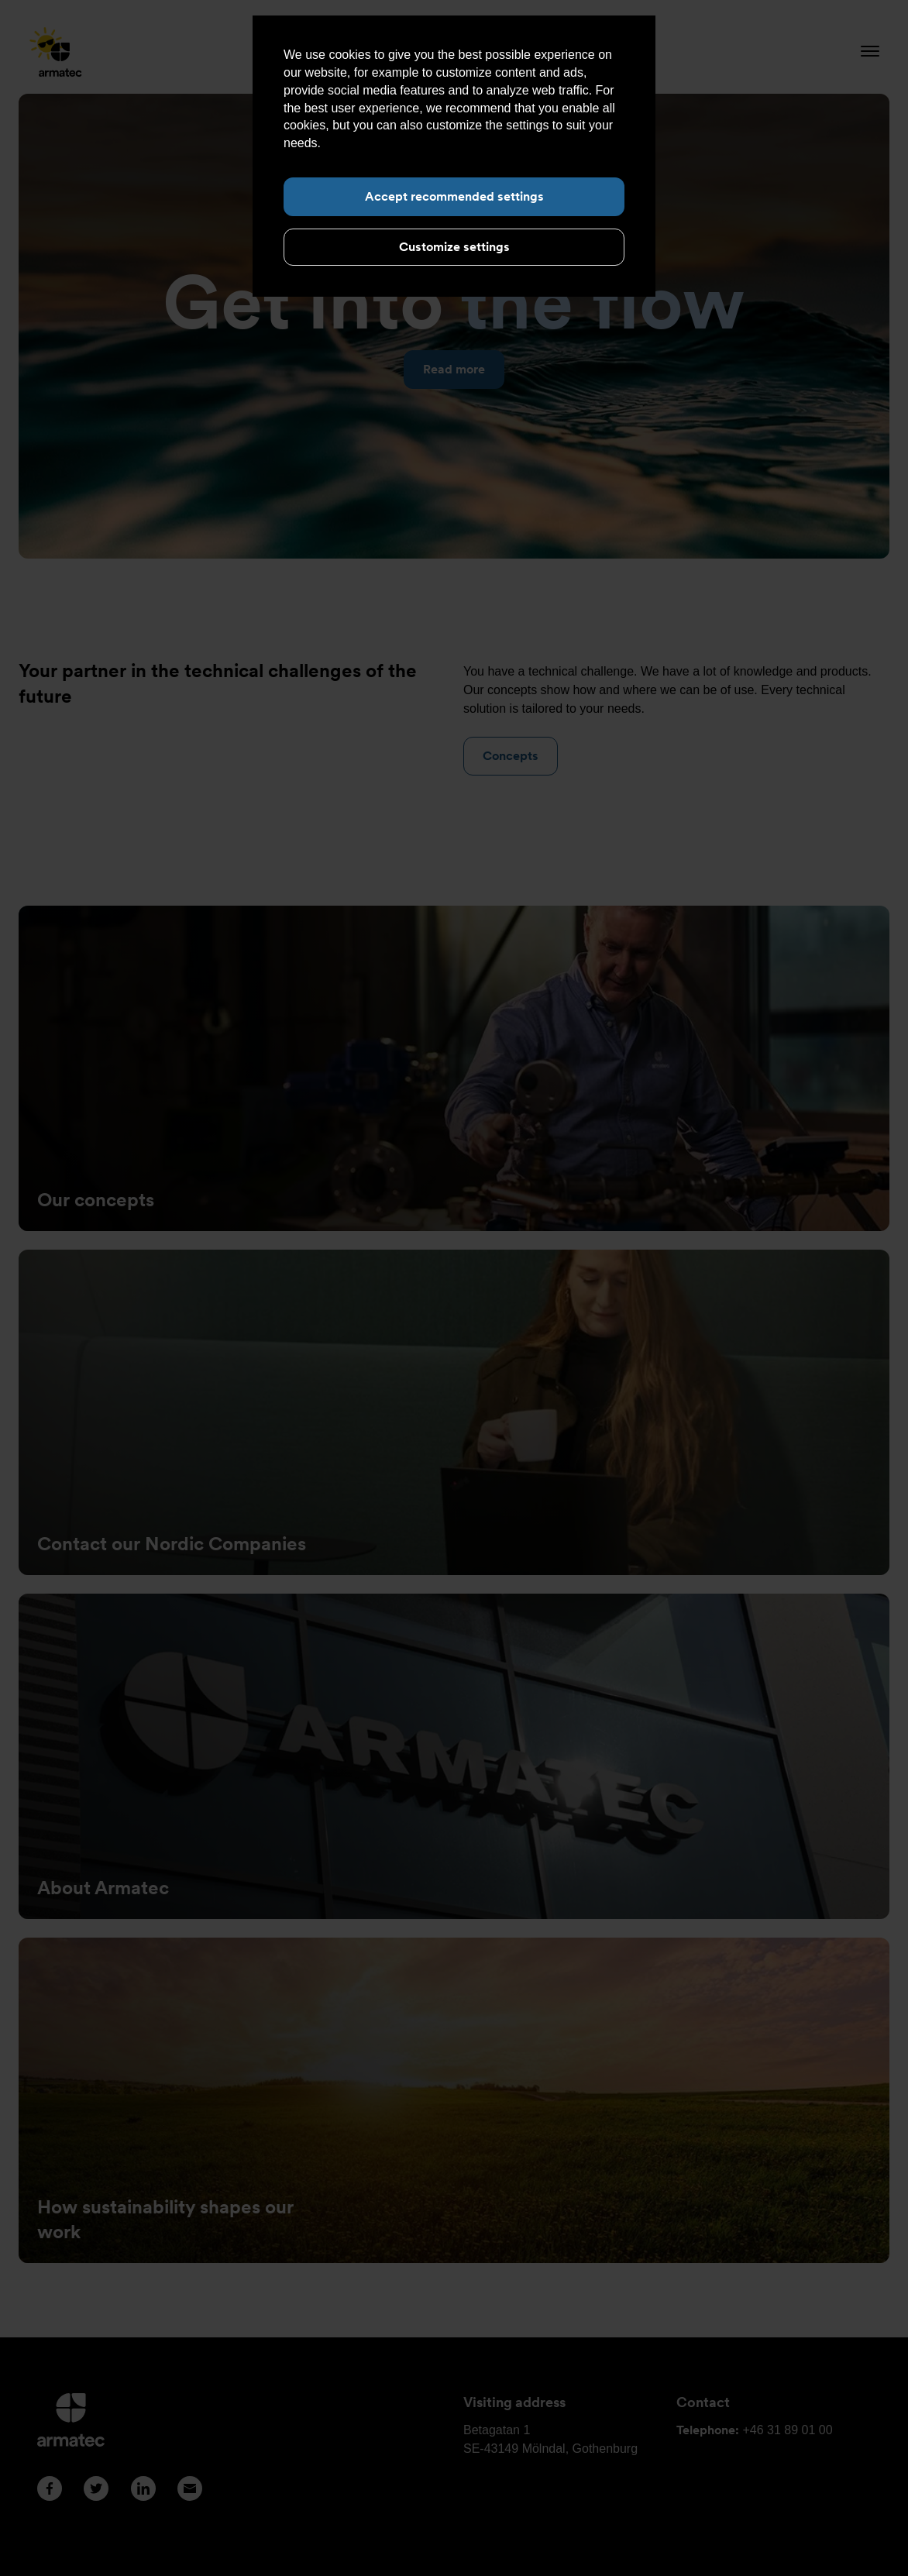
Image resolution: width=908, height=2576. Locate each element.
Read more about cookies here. (411, 143)
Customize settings (454, 246)
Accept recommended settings (454, 196)
